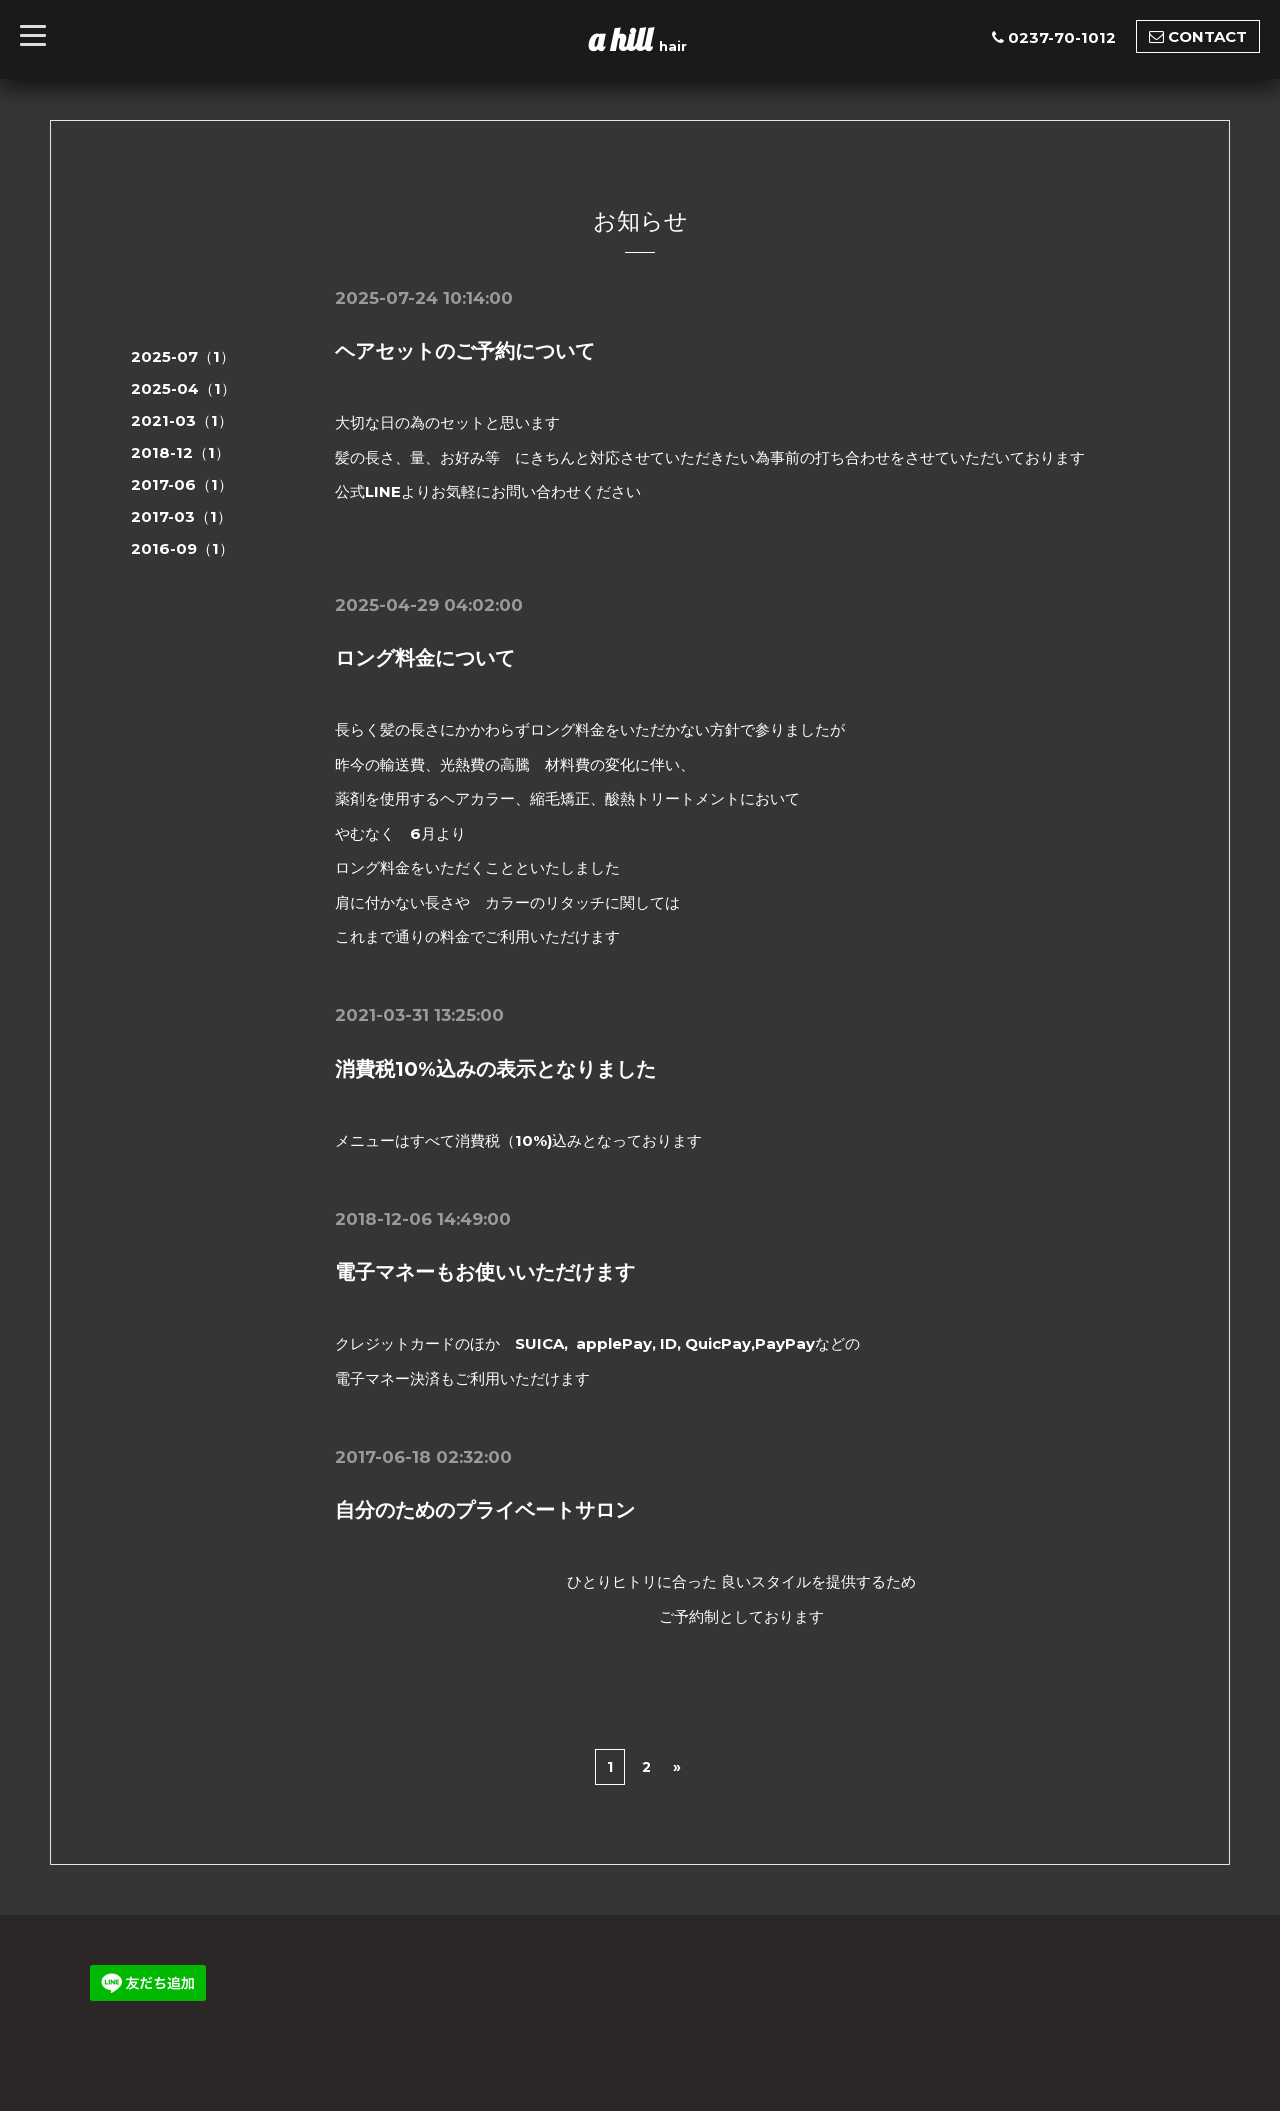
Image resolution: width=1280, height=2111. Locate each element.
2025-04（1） (183, 388)
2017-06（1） (182, 484)
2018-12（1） (180, 452)
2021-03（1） (182, 420)
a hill (624, 39)
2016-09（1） (182, 548)
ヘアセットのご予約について (465, 351)
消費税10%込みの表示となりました (495, 1069)
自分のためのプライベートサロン (485, 1510)
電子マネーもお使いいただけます (485, 1272)
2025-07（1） (183, 356)
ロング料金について (425, 658)
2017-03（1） (181, 516)
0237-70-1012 (1062, 37)
